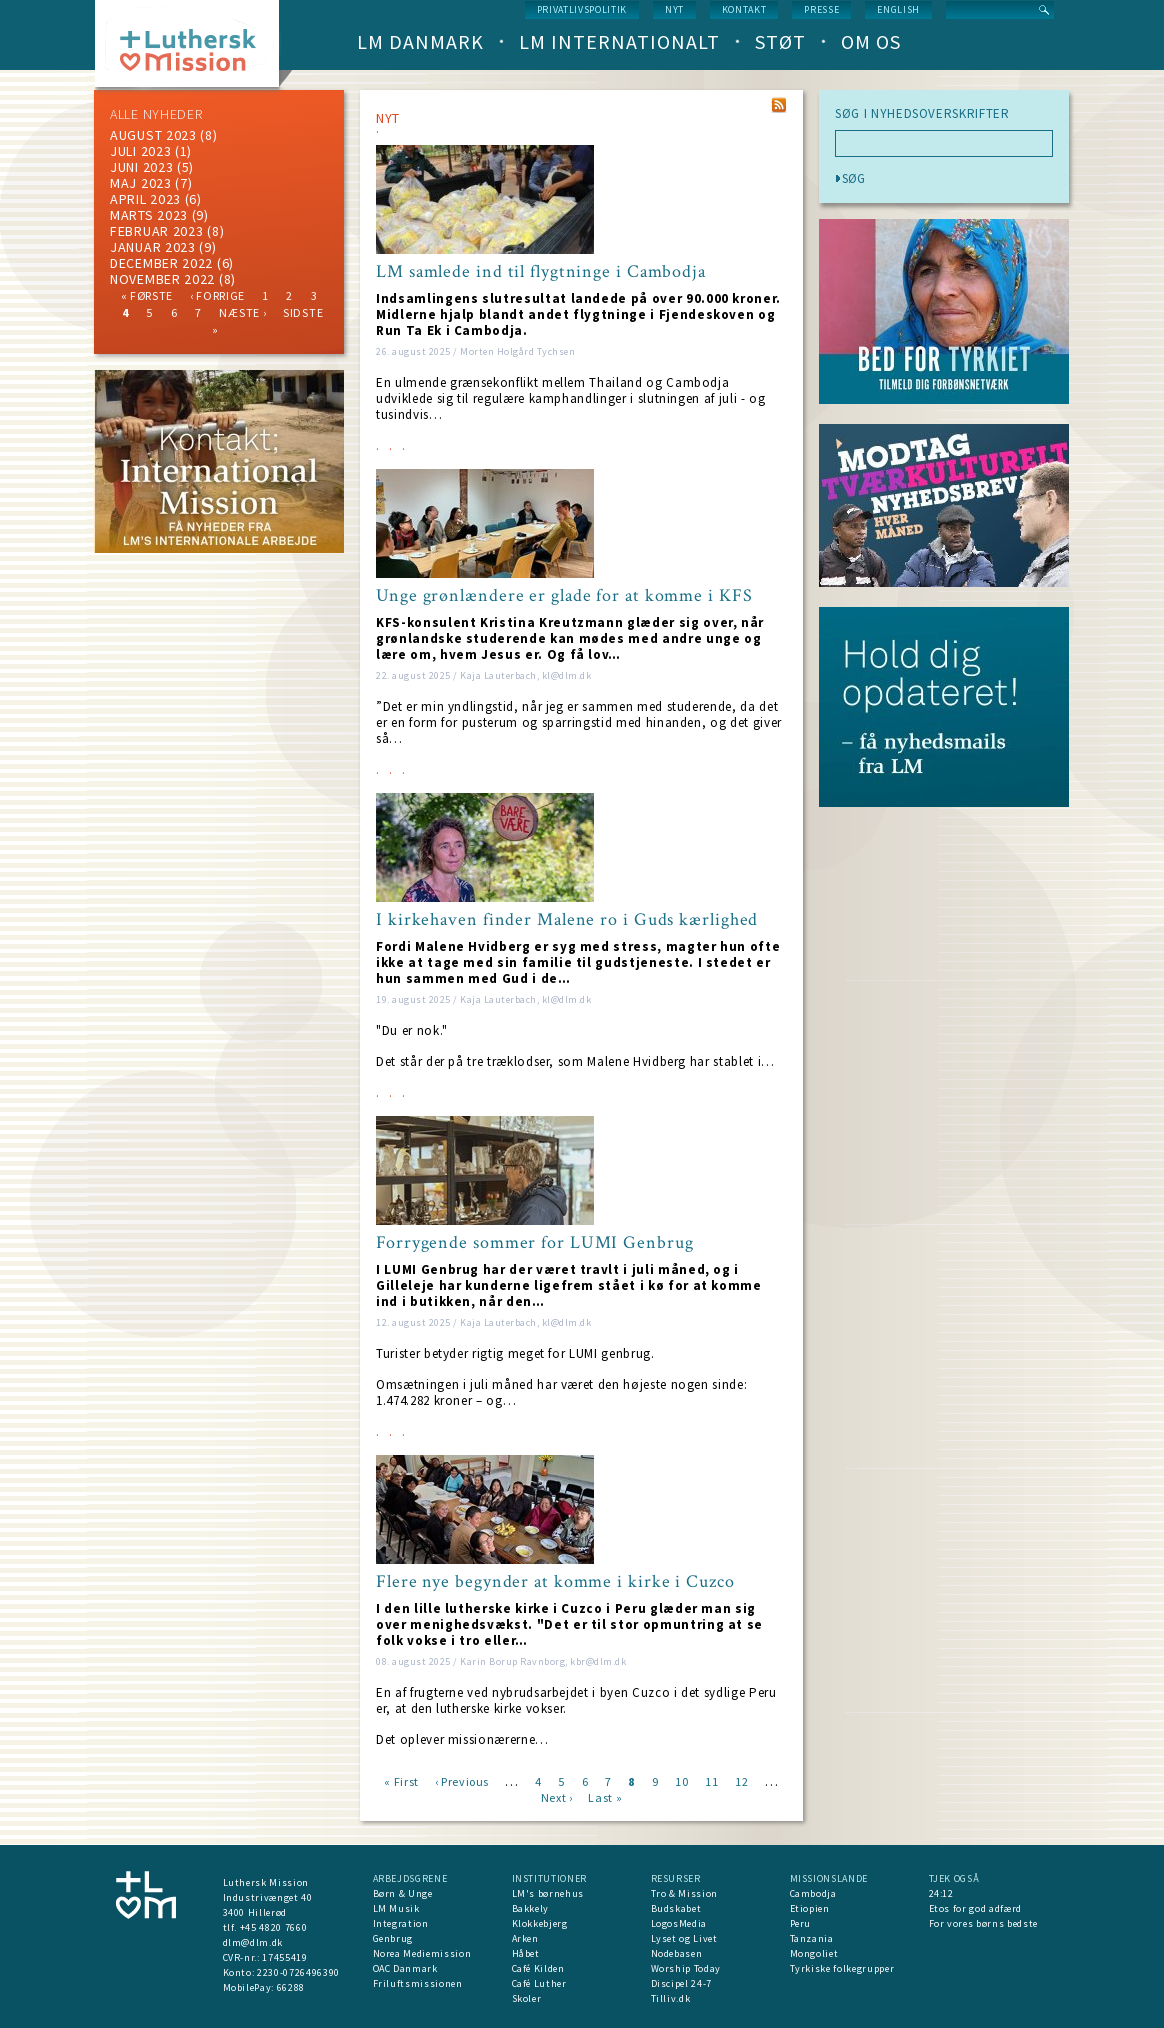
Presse (821, 9)
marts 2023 (149, 215)
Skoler (527, 1998)
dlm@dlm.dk (253, 1942)
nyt (674, 9)
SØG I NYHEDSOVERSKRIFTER (922, 114)
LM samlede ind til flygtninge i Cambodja (541, 272)
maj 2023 (141, 183)
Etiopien (810, 1908)
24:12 (941, 1893)
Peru (801, 1923)
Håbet (526, 1953)
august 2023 (153, 135)
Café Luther (539, 1983)
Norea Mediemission (422, 1953)
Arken (525, 1938)
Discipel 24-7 (681, 1983)
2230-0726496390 (298, 1972)
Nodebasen (677, 1953)
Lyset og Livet (684, 1938)
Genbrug (393, 1938)
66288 (291, 1987)
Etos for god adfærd (975, 1908)
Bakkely (531, 1908)
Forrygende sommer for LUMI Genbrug (535, 1243)
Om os (871, 41)
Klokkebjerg (540, 1923)
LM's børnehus (548, 1893)
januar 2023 (153, 247)
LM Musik (396, 1908)
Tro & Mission (684, 1893)
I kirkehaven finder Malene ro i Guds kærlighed (567, 920)
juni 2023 (141, 167)
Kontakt (744, 9)
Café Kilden (538, 1968)
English (898, 9)
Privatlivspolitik (582, 9)
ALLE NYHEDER (156, 114)
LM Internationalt (619, 41)
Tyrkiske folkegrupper (842, 1968)
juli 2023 (140, 151)
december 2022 (161, 263)
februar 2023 (156, 231)
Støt (780, 41)
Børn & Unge (403, 1893)
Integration (401, 1923)
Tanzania (812, 1938)
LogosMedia (679, 1923)
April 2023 (145, 199)
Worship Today (686, 1968)
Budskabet (676, 1908)
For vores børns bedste (983, 1923)
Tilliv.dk (671, 1998)
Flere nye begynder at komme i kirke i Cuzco (555, 1582)
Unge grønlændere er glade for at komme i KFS (564, 596)
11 (711, 1780)
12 (741, 1780)
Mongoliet (814, 1953)
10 (681, 1780)
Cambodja (813, 1893)
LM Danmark (420, 41)
